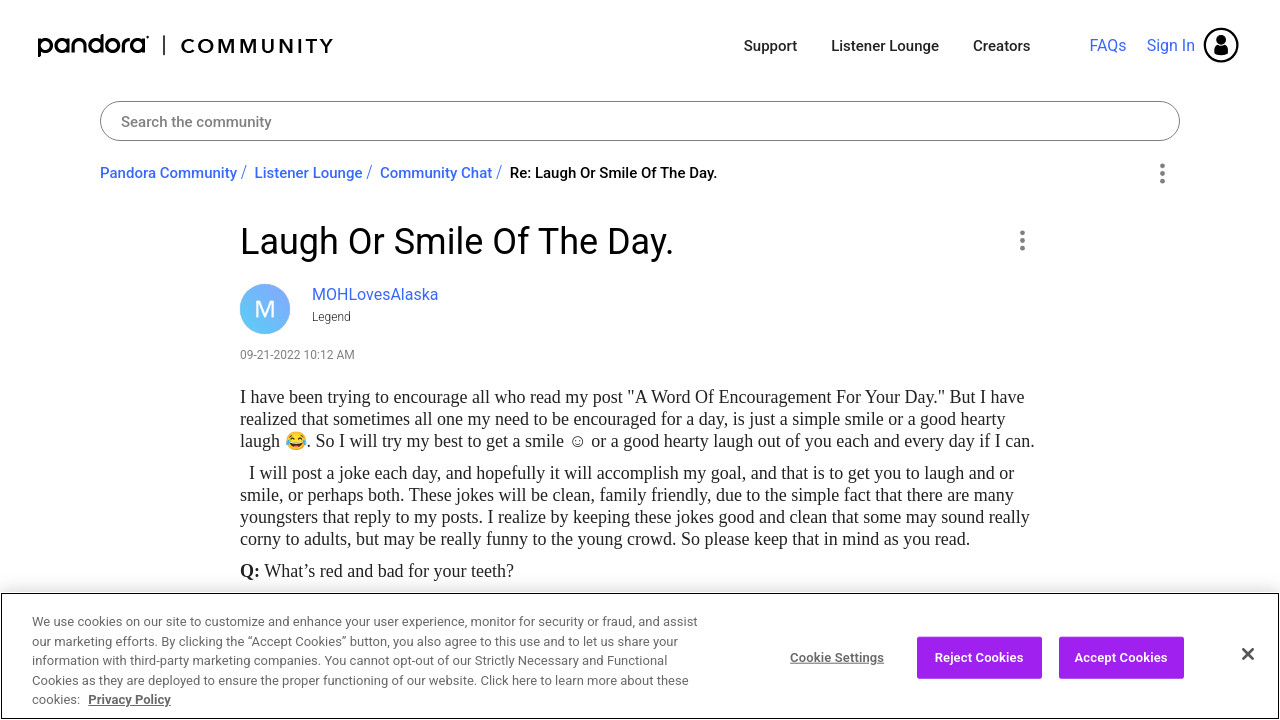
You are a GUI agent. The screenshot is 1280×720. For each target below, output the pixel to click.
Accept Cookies (1121, 659)
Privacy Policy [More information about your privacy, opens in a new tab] (129, 701)
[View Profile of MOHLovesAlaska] (375, 294)
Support (770, 46)
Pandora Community (186, 45)
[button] (1021, 240)
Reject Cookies (979, 659)
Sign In (1171, 45)
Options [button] (1161, 174)
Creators (1001, 46)
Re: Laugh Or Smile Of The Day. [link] (614, 173)
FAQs (1107, 45)
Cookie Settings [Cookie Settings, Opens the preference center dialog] (837, 659)
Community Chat (436, 173)
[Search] (640, 121)
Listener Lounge (885, 46)
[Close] (1248, 656)
